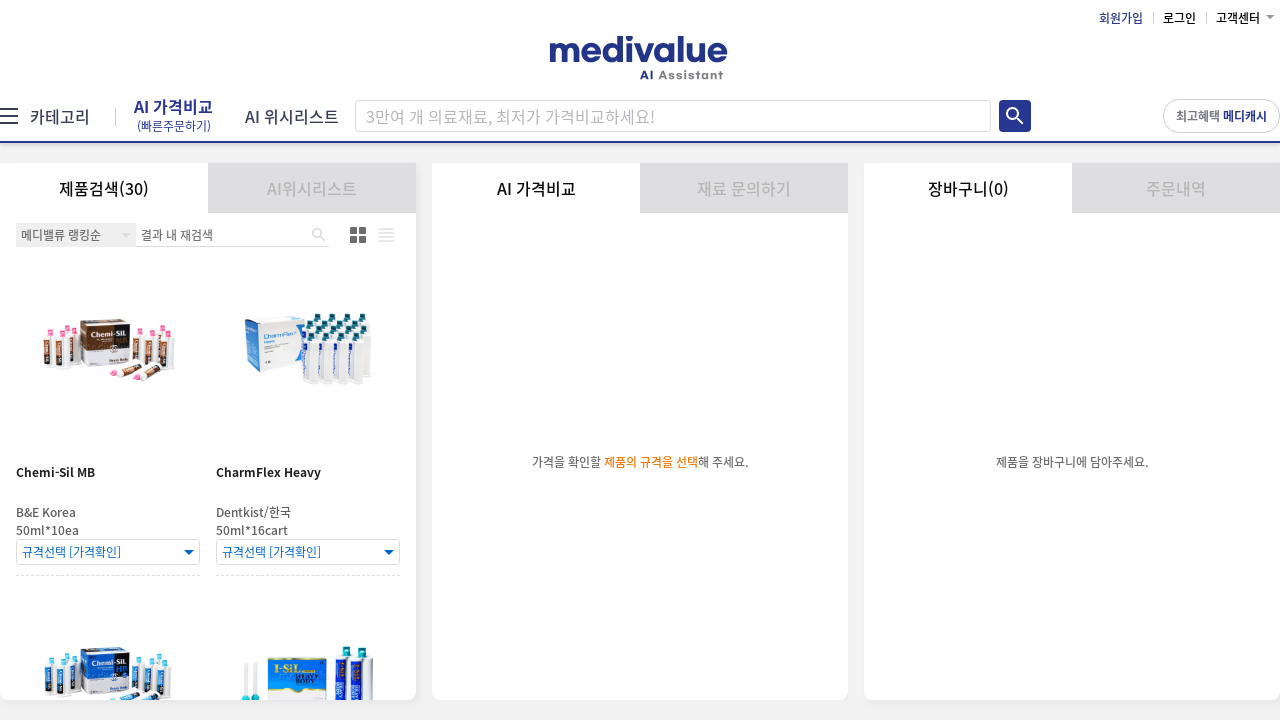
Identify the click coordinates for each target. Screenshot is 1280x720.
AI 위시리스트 (292, 116)
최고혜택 (1221, 116)
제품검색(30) (104, 188)
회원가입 (1121, 18)
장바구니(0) (968, 188)
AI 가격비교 (173, 116)
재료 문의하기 (744, 188)
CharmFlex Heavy (268, 472)
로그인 (1179, 18)
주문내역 (1176, 188)
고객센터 (1238, 18)
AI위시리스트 (312, 188)
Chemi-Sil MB (55, 472)
